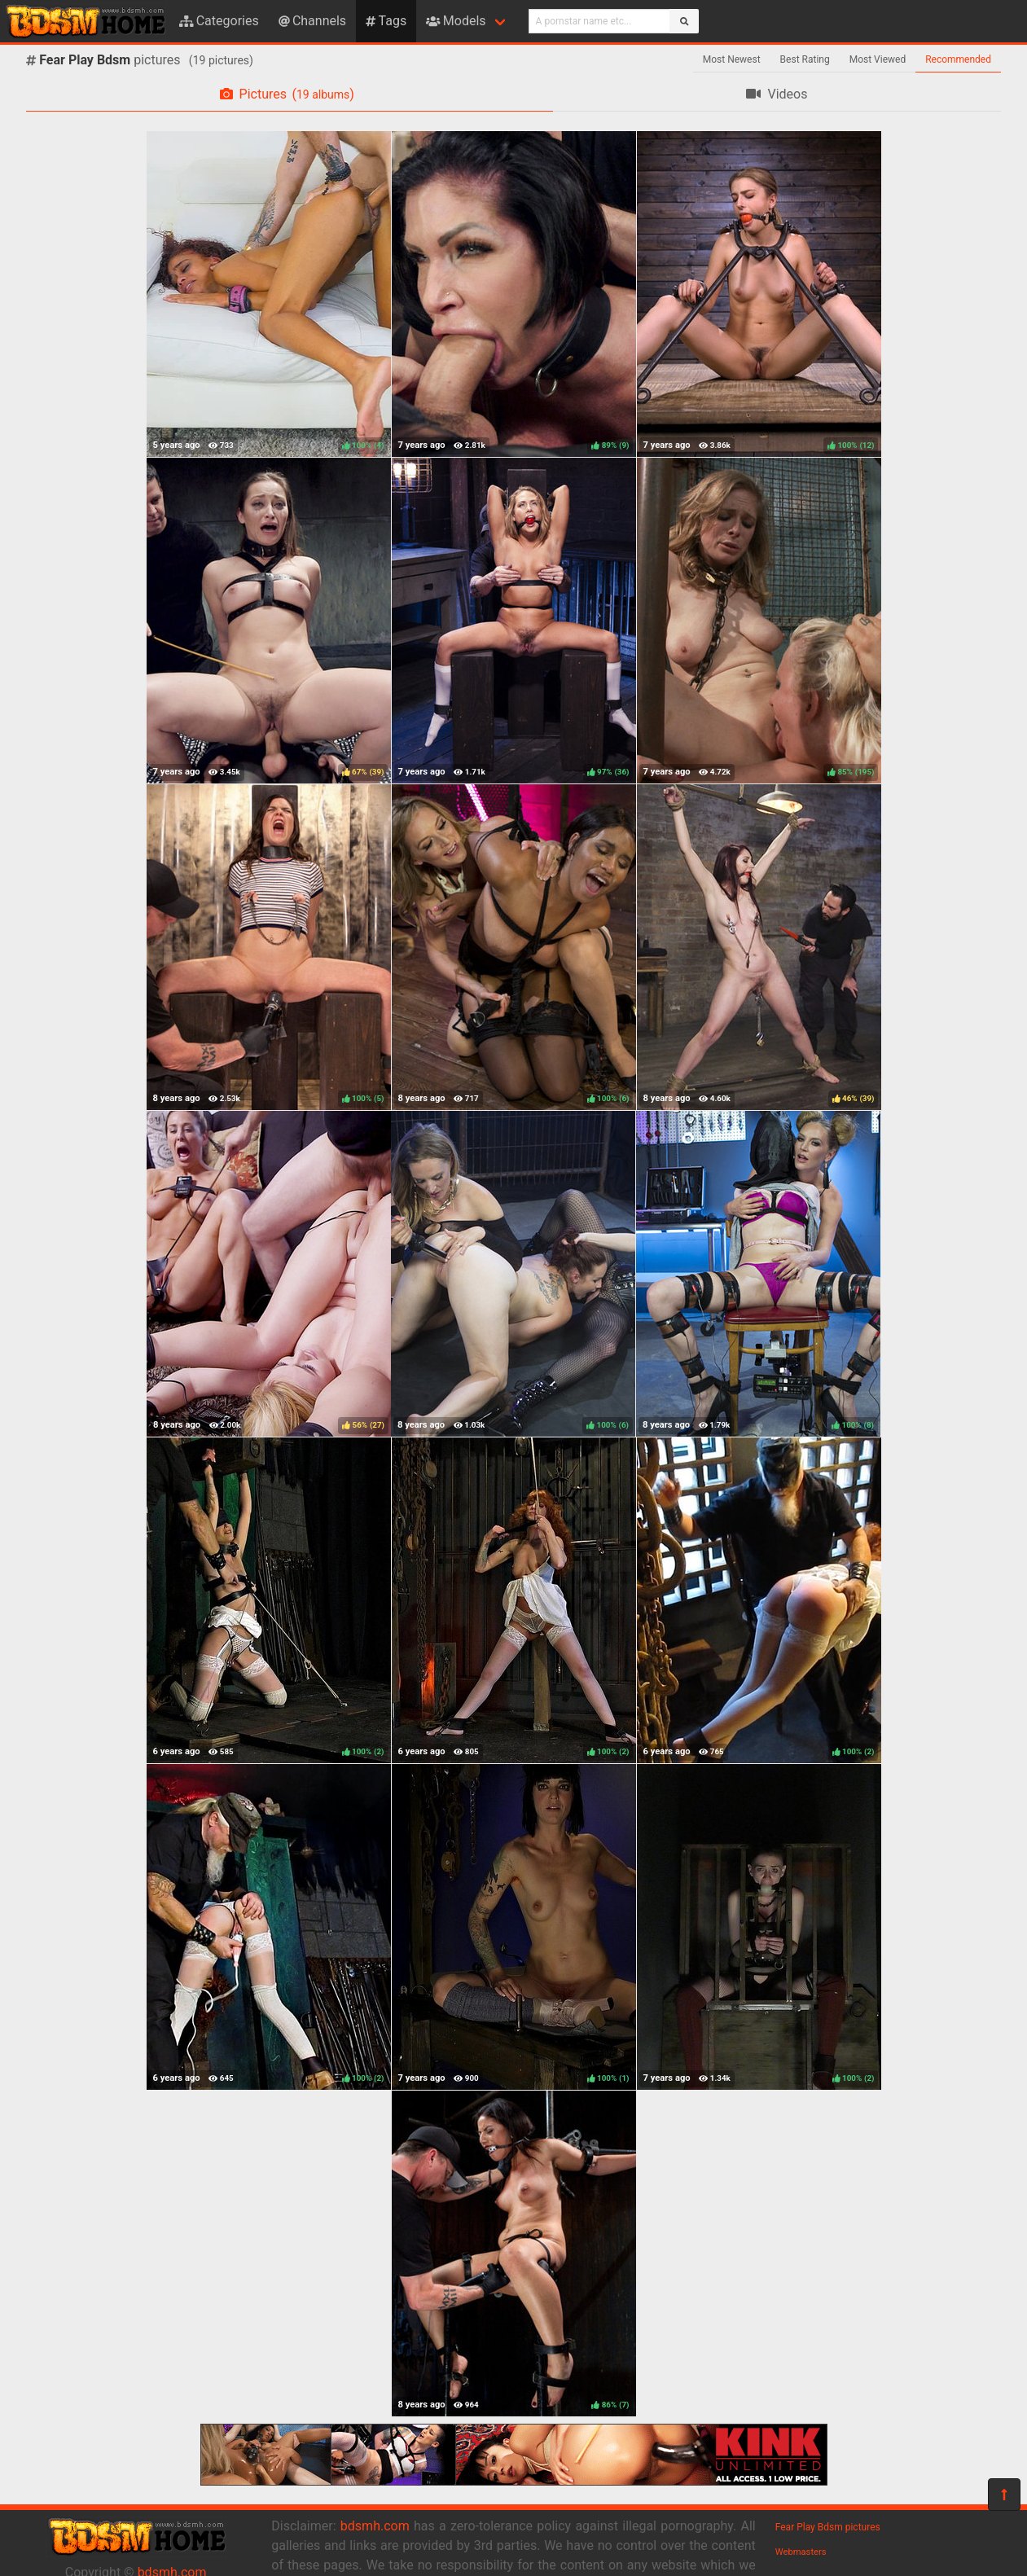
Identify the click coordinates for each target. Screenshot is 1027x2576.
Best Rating (805, 59)
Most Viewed (877, 59)
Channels (312, 21)
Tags (386, 21)
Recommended (958, 59)
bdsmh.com (375, 2526)
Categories (219, 21)
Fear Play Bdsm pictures (827, 2527)
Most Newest (732, 59)
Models (455, 21)
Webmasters (801, 2552)
